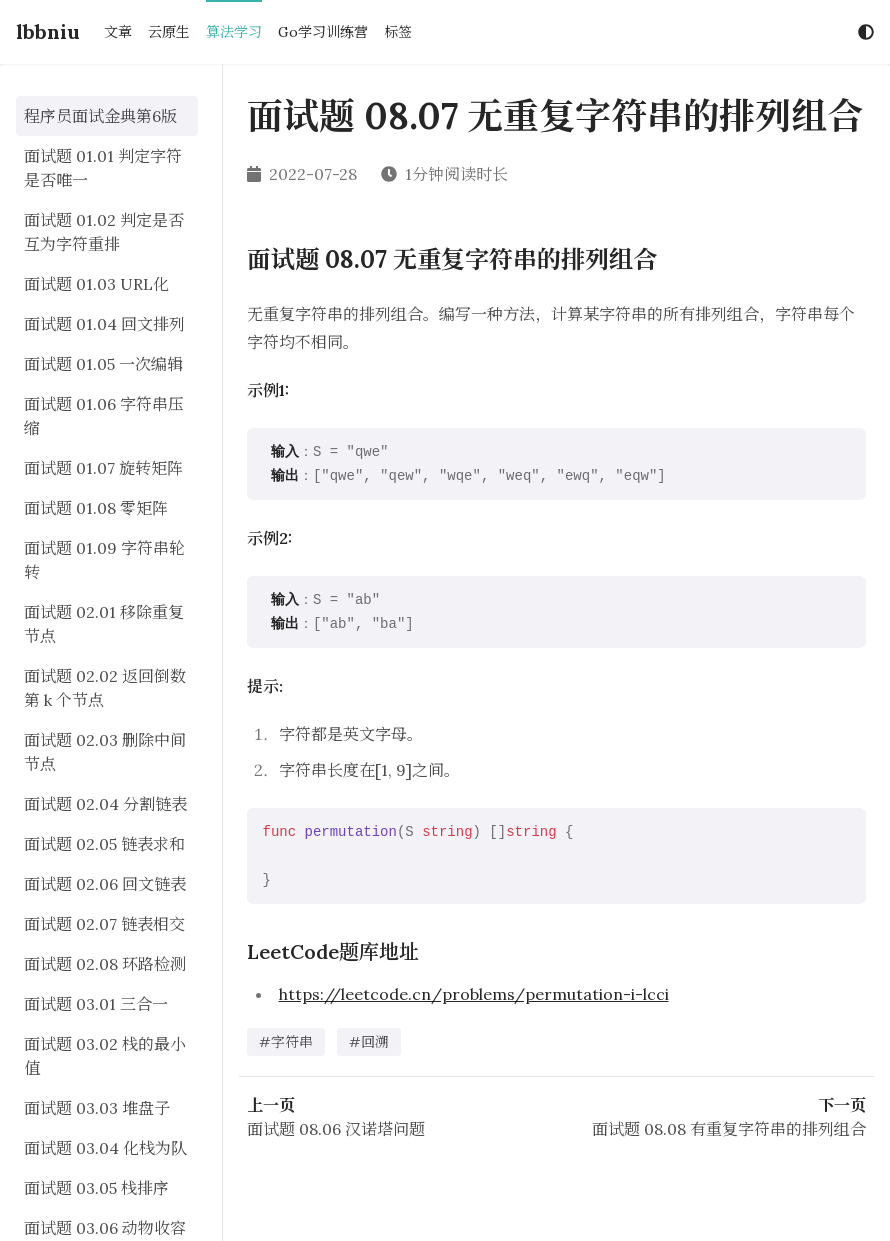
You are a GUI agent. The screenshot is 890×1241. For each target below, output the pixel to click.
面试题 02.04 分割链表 (105, 804)
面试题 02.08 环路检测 (105, 964)
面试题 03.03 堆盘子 (97, 1108)
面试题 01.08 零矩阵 (96, 508)
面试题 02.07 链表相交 (104, 924)
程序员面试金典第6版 (100, 116)
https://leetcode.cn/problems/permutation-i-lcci (474, 994)
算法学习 (234, 32)
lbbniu (48, 31)
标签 (398, 32)
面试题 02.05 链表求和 (104, 844)
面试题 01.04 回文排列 (104, 324)
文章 (118, 32)
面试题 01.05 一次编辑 (103, 364)
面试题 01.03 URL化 (96, 284)
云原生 (169, 32)
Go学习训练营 (323, 32)
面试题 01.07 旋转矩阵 (103, 468)
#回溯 (369, 1042)
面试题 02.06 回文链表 (105, 884)
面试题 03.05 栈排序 (96, 1188)
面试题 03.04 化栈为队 (105, 1148)
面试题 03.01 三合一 (96, 1004)
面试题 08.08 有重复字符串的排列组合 (729, 1129)
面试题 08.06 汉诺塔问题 (336, 1129)
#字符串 (286, 1042)
